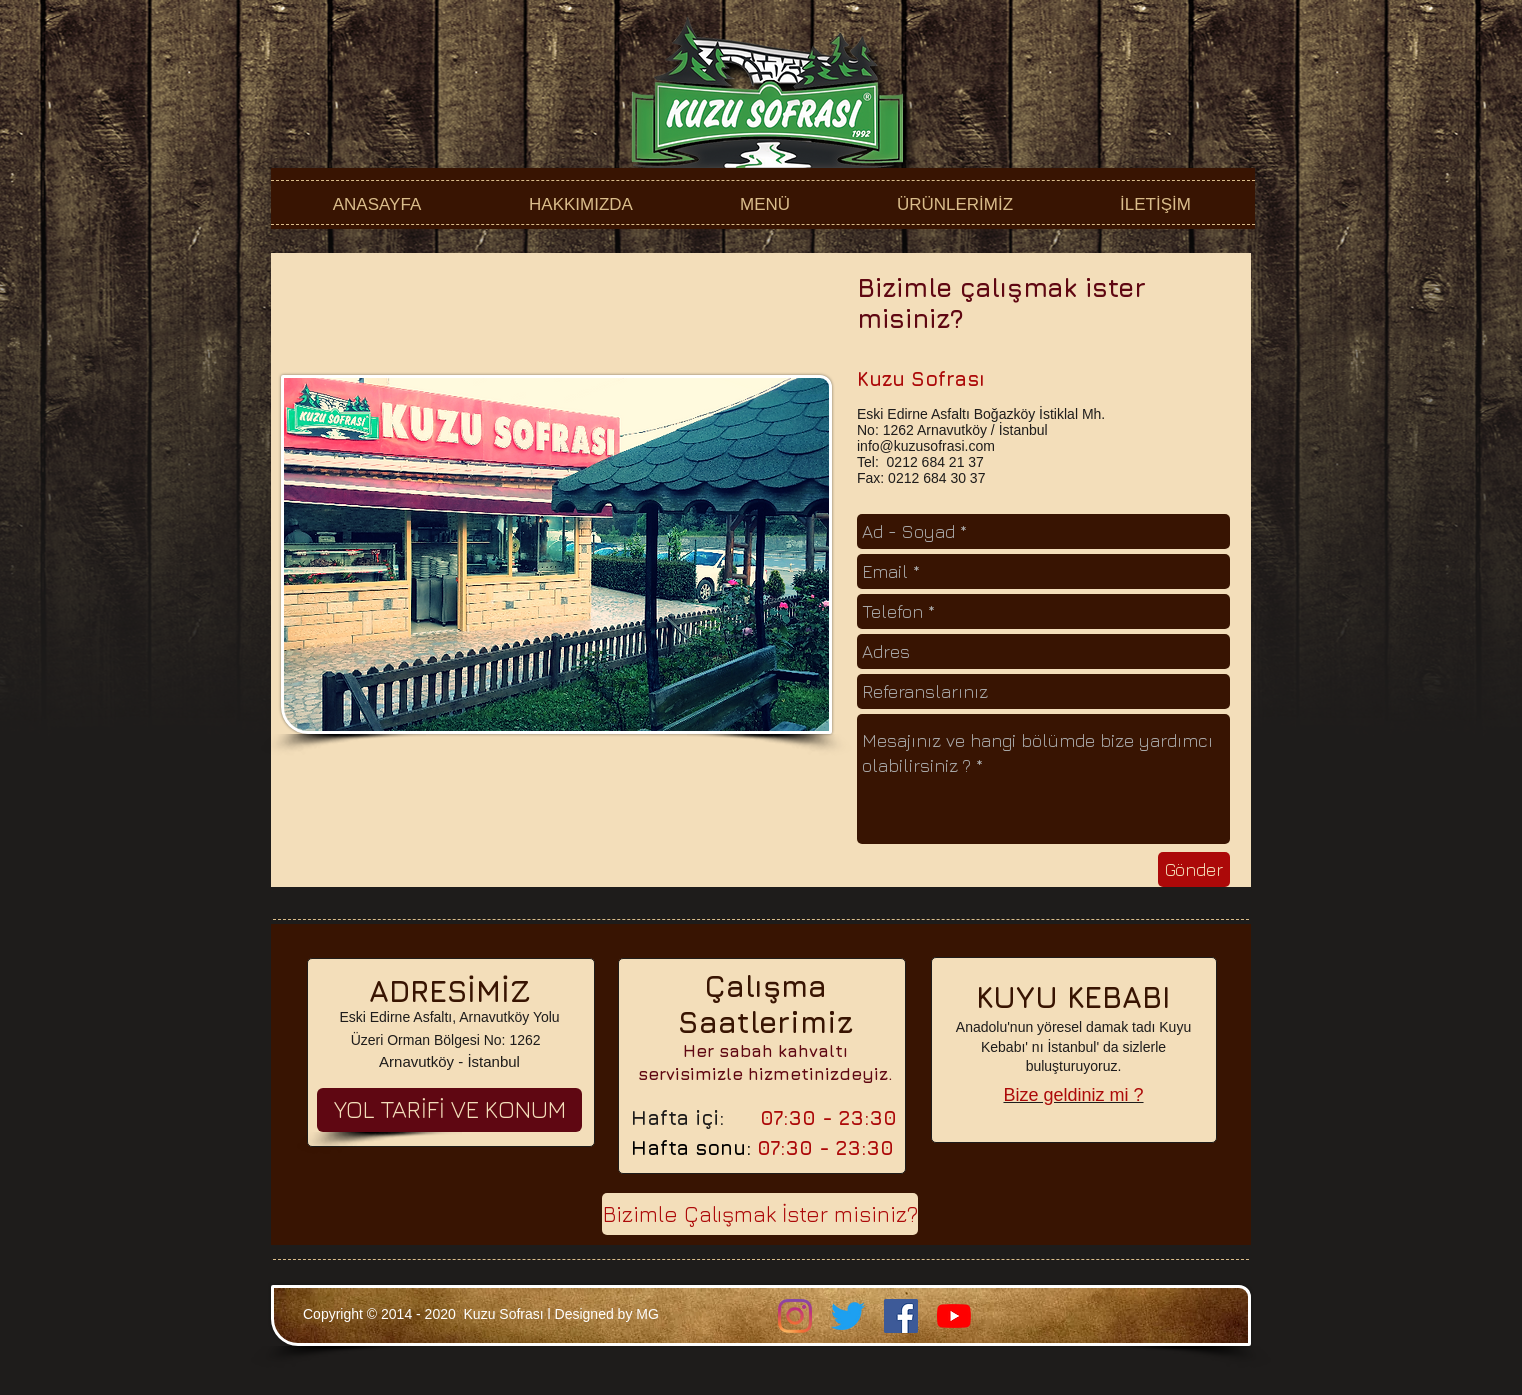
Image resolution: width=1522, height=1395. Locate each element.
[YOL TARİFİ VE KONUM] (449, 1110)
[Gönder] (1194, 869)
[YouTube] (954, 1316)
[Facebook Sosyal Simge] (901, 1316)
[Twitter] (848, 1316)
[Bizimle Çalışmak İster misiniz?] (760, 1214)
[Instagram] (795, 1316)
